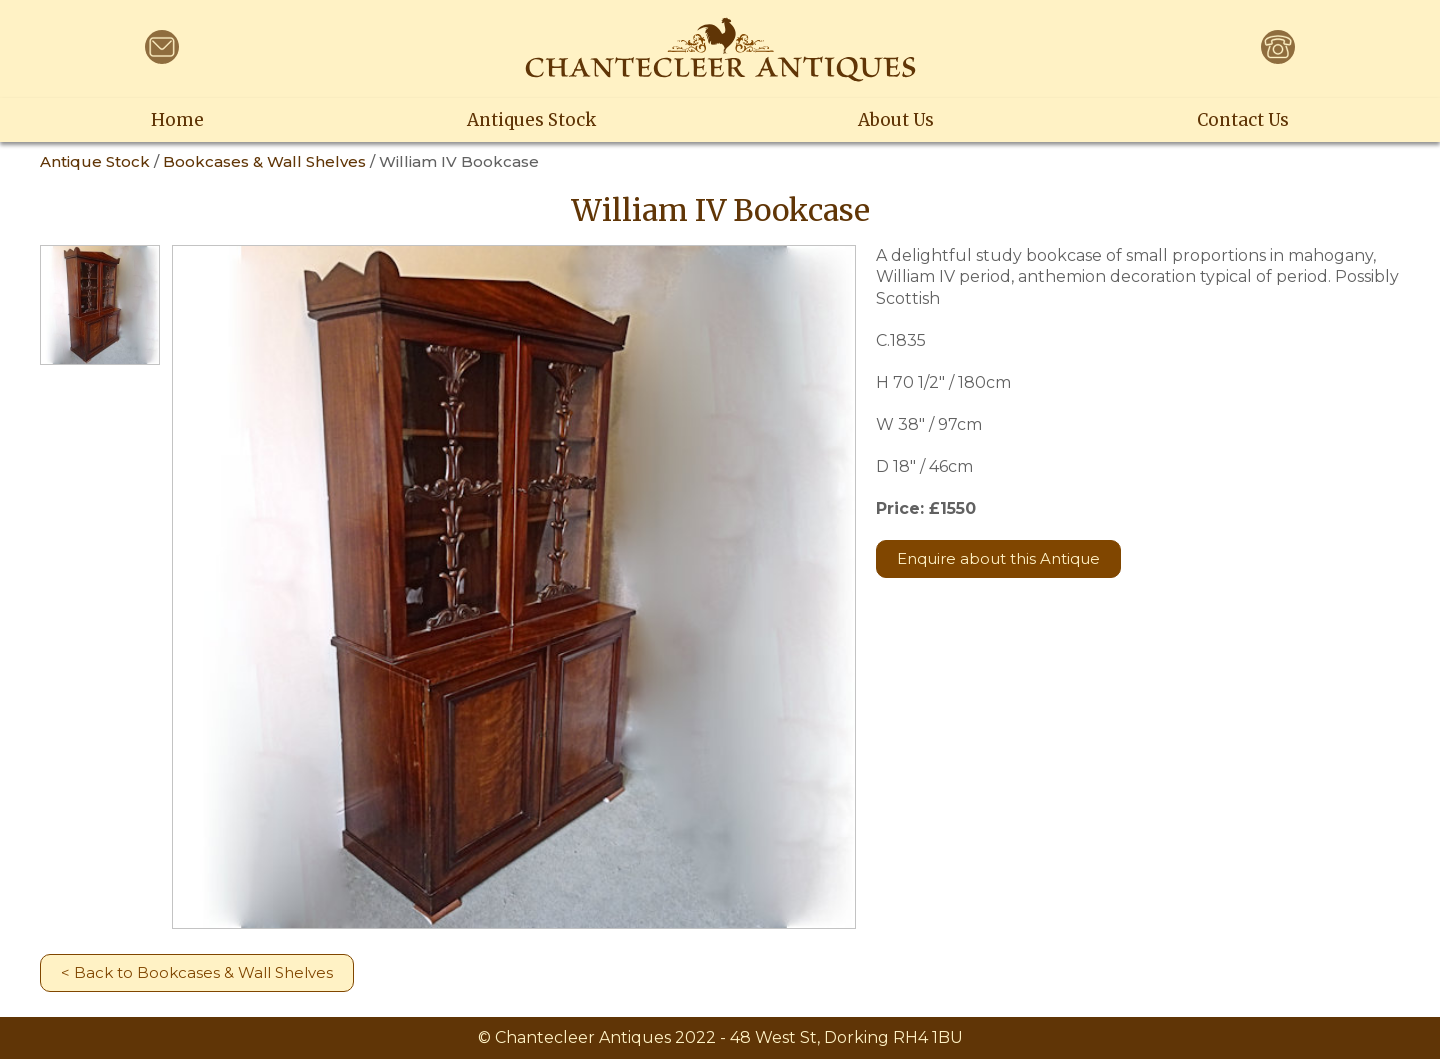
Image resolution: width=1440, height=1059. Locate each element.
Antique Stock (95, 161)
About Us (896, 120)
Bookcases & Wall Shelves (264, 161)
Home (177, 120)
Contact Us (1243, 120)
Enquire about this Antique (998, 558)
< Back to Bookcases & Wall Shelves (197, 972)
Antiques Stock (531, 120)
